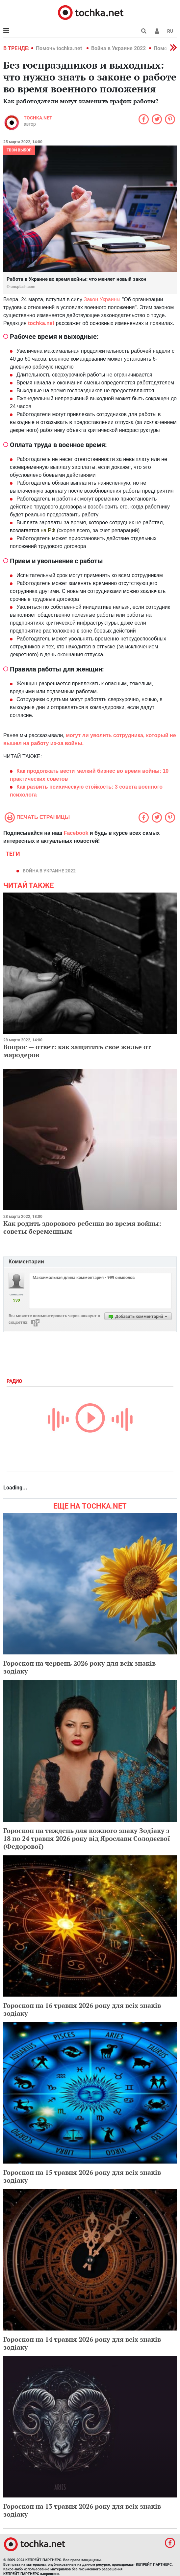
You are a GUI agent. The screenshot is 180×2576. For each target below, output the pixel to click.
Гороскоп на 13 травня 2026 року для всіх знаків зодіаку (82, 2510)
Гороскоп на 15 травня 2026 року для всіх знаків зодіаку (82, 2176)
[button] (157, 31)
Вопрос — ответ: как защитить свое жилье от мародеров (77, 1050)
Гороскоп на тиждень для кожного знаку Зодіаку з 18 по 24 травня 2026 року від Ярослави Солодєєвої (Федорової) (86, 1838)
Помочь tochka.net (59, 48)
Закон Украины (102, 299)
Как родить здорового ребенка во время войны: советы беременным (82, 1227)
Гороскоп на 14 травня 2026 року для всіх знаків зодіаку (82, 2343)
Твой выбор (19, 150)
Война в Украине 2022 (118, 48)
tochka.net (38, 117)
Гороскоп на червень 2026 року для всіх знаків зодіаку (79, 1667)
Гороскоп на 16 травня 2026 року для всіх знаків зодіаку (82, 2009)
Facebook (76, 833)
